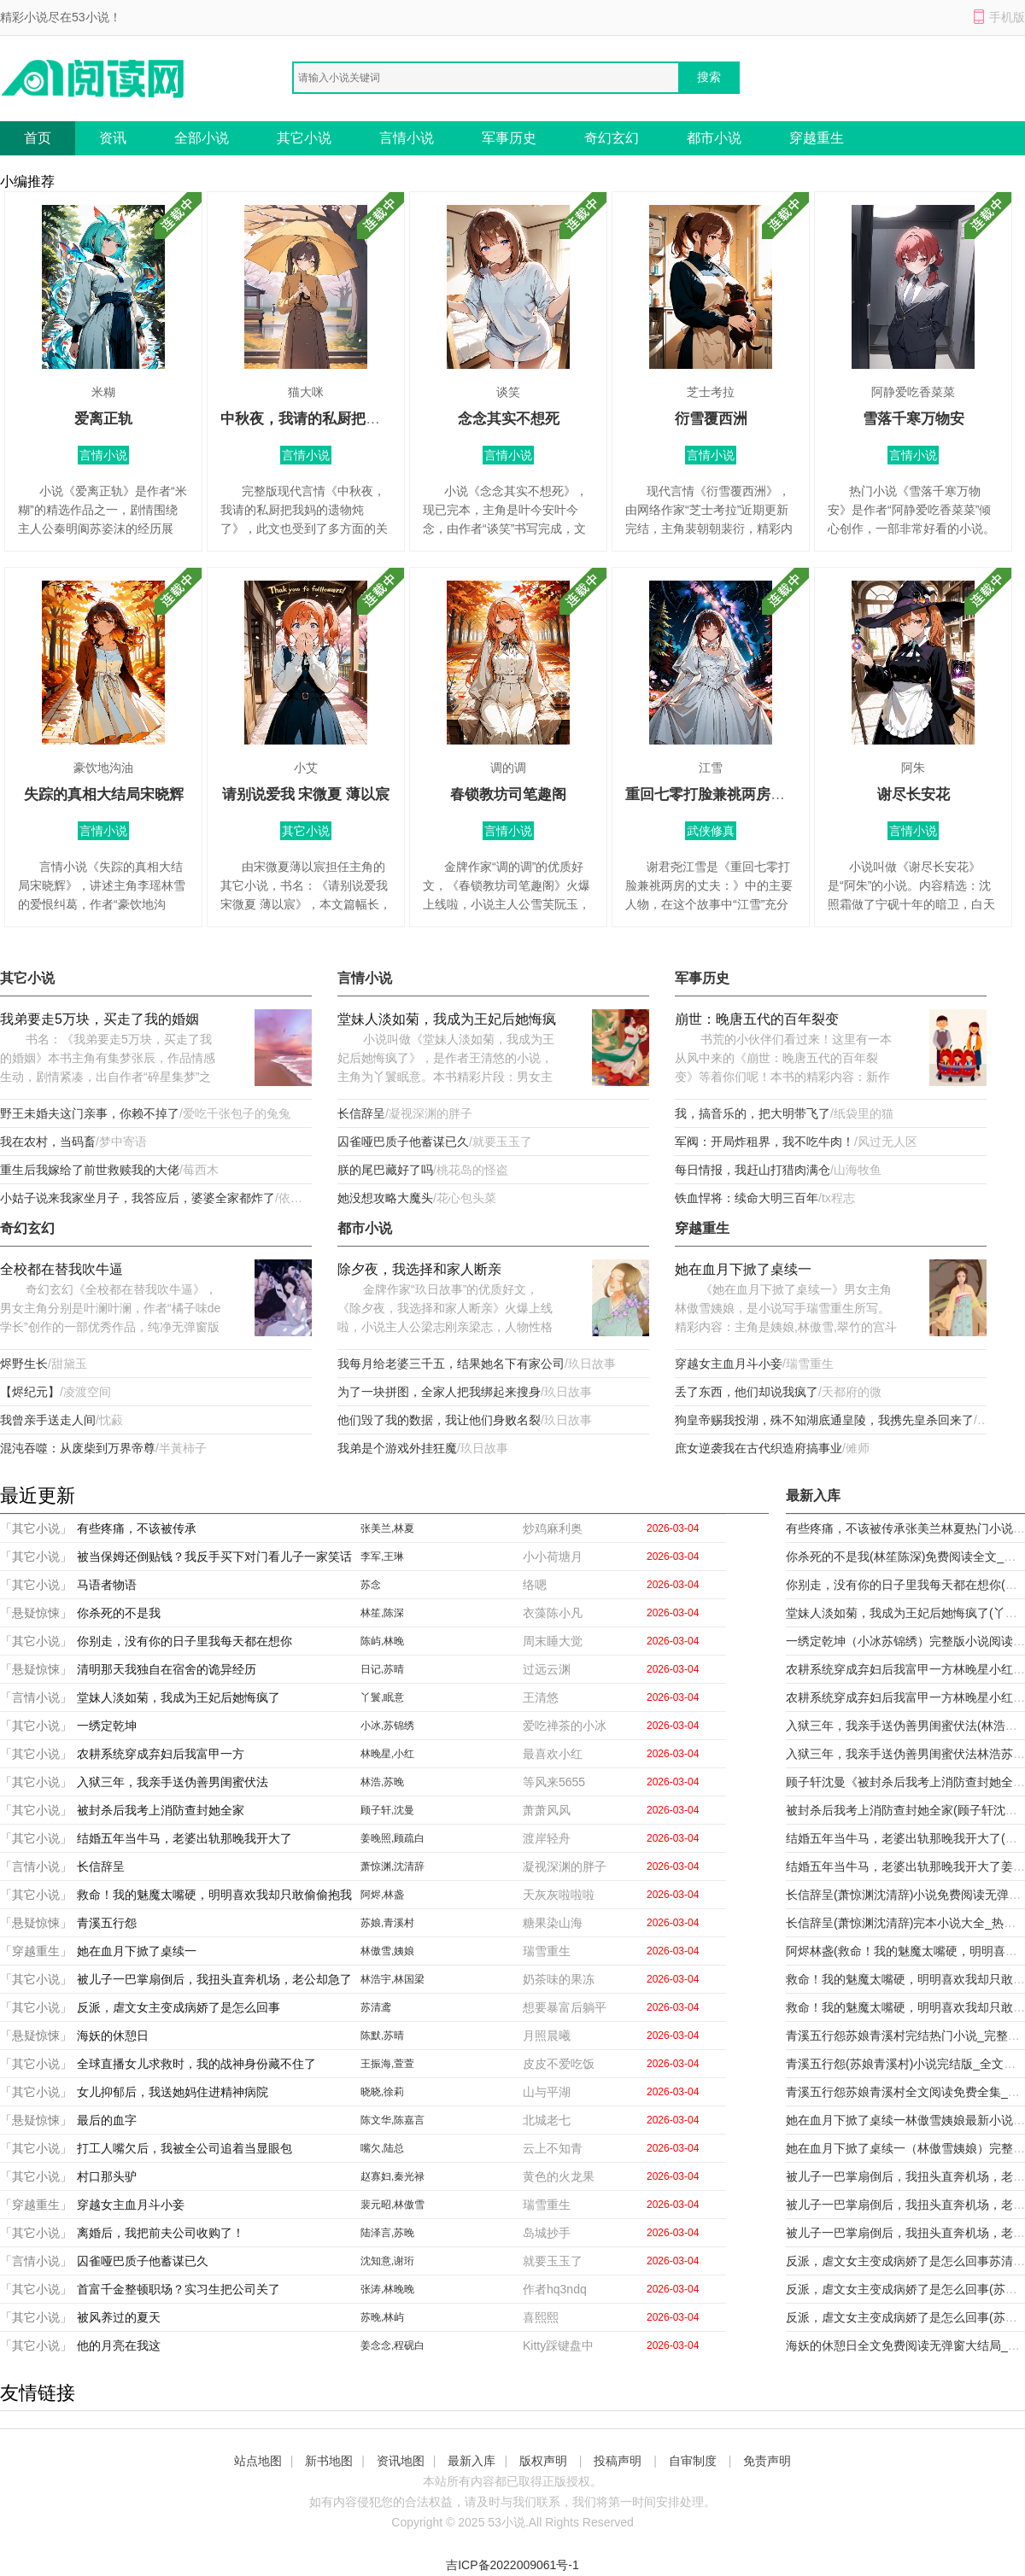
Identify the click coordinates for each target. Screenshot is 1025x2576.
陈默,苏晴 (382, 2036)
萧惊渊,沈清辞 (392, 1866)
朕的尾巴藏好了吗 (385, 1170)
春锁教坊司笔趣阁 (508, 794)
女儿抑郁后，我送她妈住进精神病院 (172, 2092)
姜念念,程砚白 (392, 2345)
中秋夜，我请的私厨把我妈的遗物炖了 (343, 419)
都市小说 (714, 138)
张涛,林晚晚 (387, 2289)
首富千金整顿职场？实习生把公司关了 (178, 2289)
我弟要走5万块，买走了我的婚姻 (99, 1019)
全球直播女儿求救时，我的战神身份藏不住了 (196, 2064)
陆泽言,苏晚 (387, 2233)
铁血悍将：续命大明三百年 (746, 1198)
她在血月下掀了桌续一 (743, 1269)
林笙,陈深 (382, 1613)
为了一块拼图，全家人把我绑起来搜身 (439, 1392)
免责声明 (767, 2461)
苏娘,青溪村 (387, 1923)
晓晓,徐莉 (382, 2092)
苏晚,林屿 (382, 2317)
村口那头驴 (107, 2176)
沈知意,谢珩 (387, 2261)
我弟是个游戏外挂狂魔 (397, 1448)
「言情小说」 (36, 1697)
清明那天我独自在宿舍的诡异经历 (166, 1669)
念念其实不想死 (508, 419)
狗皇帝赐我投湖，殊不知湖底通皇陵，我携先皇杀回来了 (824, 1420)
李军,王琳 (382, 1557)
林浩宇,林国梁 (392, 1979)
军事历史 (509, 138)
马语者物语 (107, 1585)
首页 (37, 138)
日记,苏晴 (382, 1669)
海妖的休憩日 (113, 2035)
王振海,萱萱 (387, 2064)
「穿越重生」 (36, 1951)
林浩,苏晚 (382, 1782)
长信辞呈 (361, 1113)
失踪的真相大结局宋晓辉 (104, 794)
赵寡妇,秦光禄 (392, 2176)
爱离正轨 (103, 419)
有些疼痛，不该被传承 (136, 1528)
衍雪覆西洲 (711, 419)
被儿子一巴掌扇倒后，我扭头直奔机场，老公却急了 (214, 1979)
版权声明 (543, 2461)
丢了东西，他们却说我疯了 (746, 1392)
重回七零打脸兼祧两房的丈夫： (727, 794)
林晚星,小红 (387, 1754)
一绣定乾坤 (107, 1725)
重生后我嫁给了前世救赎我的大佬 (89, 1170)
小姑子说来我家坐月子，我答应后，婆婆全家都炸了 (137, 1198)
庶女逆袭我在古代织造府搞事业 (758, 1448)
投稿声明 (617, 2461)
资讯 (112, 138)
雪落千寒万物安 (913, 419)
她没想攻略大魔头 (385, 1198)
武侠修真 (711, 831)
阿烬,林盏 (382, 1895)
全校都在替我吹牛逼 (61, 1269)
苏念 (370, 1585)
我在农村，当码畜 (48, 1141)
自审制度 (693, 2461)
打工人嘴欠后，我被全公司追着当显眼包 (184, 2148)
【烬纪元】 (30, 1392)
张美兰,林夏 (387, 1528)
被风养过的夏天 (119, 2317)
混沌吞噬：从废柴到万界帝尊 (77, 1448)
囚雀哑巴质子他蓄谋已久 (403, 1141)
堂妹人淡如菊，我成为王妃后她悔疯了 (446, 1021)
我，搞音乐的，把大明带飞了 (752, 1113)
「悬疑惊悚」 (36, 1613)
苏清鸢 (375, 2007)
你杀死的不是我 (119, 1613)
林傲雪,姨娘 (387, 1951)
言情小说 (406, 138)
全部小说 (201, 138)
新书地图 (329, 2461)
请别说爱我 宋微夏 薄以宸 (306, 794)
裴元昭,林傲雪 (392, 2205)
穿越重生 (816, 138)
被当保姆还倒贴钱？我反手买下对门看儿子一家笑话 (214, 1556)
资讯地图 (401, 2461)
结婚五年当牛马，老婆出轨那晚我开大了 (184, 1838)
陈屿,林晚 (382, 1641)
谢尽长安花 (913, 794)
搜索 (709, 77)
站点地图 (258, 2461)
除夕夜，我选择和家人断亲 (419, 1269)
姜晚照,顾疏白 (392, 1838)
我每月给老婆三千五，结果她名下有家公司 (451, 1363)
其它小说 (304, 138)
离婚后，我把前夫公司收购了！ (160, 2233)
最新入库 (471, 2461)
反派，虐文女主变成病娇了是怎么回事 (178, 2007)
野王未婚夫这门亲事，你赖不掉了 (89, 1113)
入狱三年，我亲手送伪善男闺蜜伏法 (172, 1782)
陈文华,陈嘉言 (392, 2120)
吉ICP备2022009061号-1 (512, 2565)
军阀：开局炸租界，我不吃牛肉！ (764, 1141)
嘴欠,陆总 (382, 2148)
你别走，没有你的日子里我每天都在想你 (184, 1641)
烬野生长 (24, 1363)
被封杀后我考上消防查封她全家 (160, 1810)
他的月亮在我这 (119, 2345)
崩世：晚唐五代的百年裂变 (757, 1019)
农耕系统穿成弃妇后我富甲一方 (160, 1754)
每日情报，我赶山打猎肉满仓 (752, 1170)
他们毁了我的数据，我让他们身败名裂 (439, 1420)
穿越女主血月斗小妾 (728, 1363)
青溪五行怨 (107, 1923)
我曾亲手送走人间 (48, 1420)
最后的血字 (107, 2120)
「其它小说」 (36, 1528)
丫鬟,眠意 (382, 1697)
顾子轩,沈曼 (387, 1810)
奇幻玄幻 (611, 138)
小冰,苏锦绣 (387, 1726)
